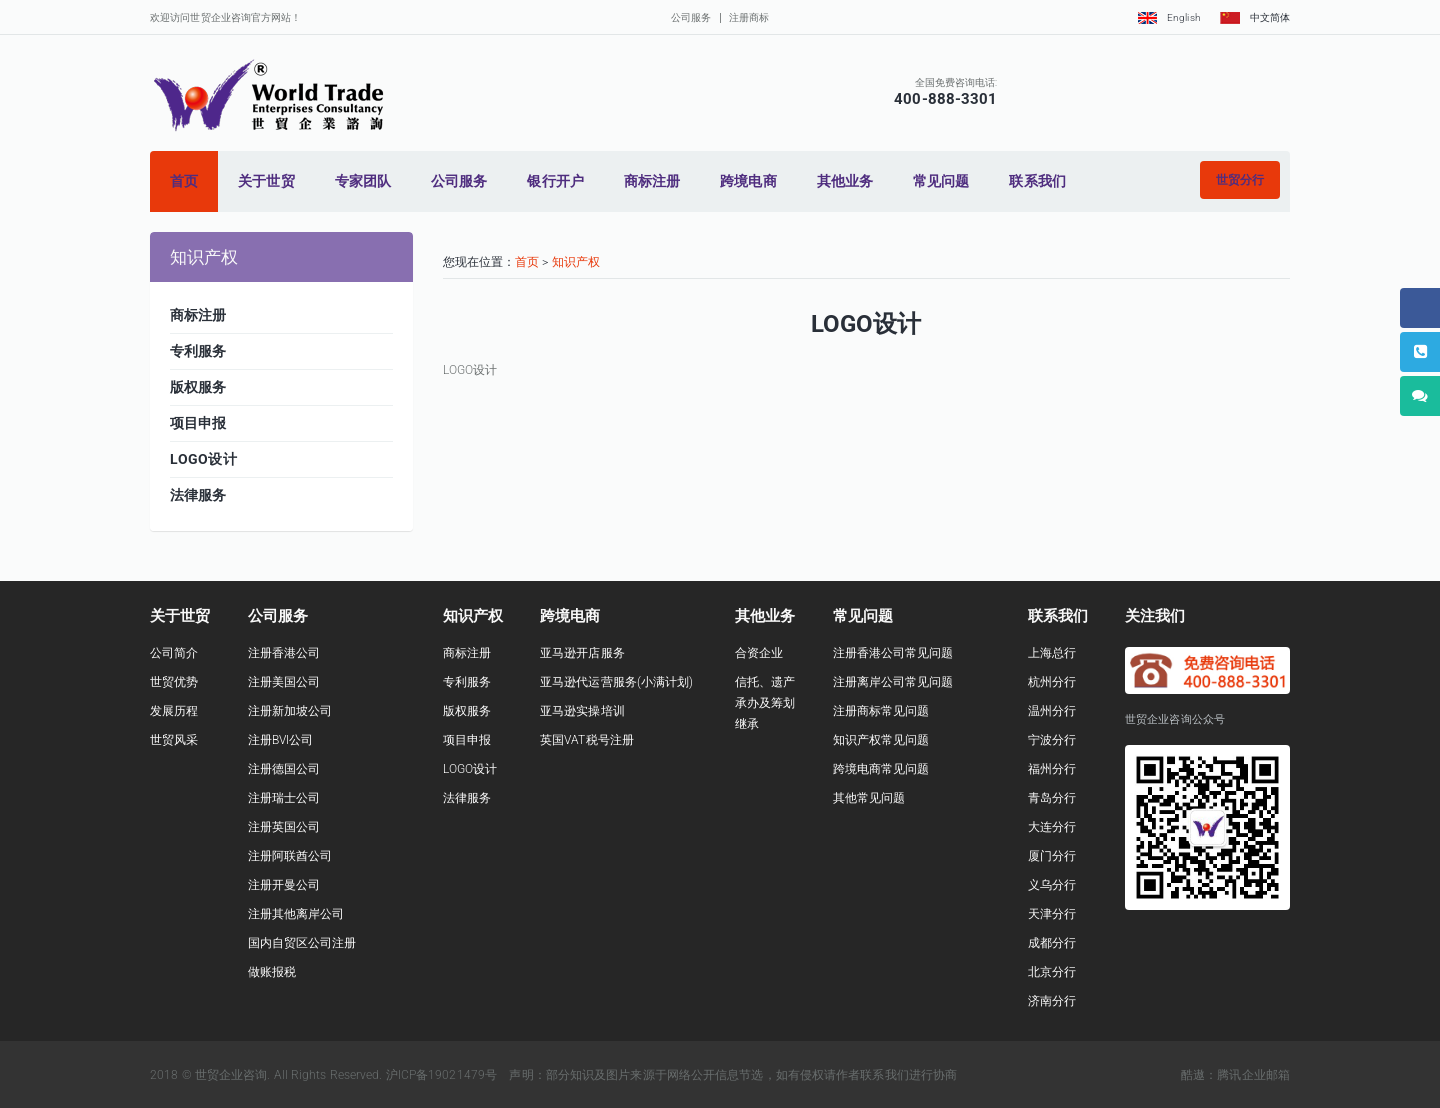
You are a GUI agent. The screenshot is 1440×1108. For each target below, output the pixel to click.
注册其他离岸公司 (296, 914)
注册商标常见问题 (881, 711)
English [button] (1169, 17)
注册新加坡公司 (290, 711)
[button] (1240, 180)
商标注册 (467, 653)
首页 (527, 262)
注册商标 (749, 17)
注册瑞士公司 (284, 798)
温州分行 (1052, 711)
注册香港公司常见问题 (893, 653)
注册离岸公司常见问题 (893, 682)
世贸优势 (174, 682)
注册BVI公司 (281, 740)
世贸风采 (174, 740)
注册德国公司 (284, 769)
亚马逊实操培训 (582, 711)
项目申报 (467, 740)
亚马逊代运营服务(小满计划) (616, 682)
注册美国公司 (284, 682)
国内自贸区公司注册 (302, 943)
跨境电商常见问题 (881, 769)
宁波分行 (1052, 740)
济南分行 (1052, 1001)
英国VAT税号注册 (587, 740)
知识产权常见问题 (881, 740)
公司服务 (691, 17)
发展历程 (174, 711)
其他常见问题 (869, 798)
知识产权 (576, 262)
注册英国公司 (284, 827)
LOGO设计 (470, 769)
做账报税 (272, 972)
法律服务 (467, 798)
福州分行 (1052, 769)
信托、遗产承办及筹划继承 (765, 703)
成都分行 (1052, 943)
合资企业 (759, 653)
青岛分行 (1052, 798)
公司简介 (174, 653)
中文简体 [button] (1255, 17)
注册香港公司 (284, 653)
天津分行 (1052, 914)
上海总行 (1052, 653)
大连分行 (1052, 827)
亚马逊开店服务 (582, 653)
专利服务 (467, 682)
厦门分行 (1052, 856)
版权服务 (467, 711)
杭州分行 (1052, 682)
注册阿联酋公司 (290, 856)
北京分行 (1052, 972)
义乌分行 (1052, 885)
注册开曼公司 (284, 885)
